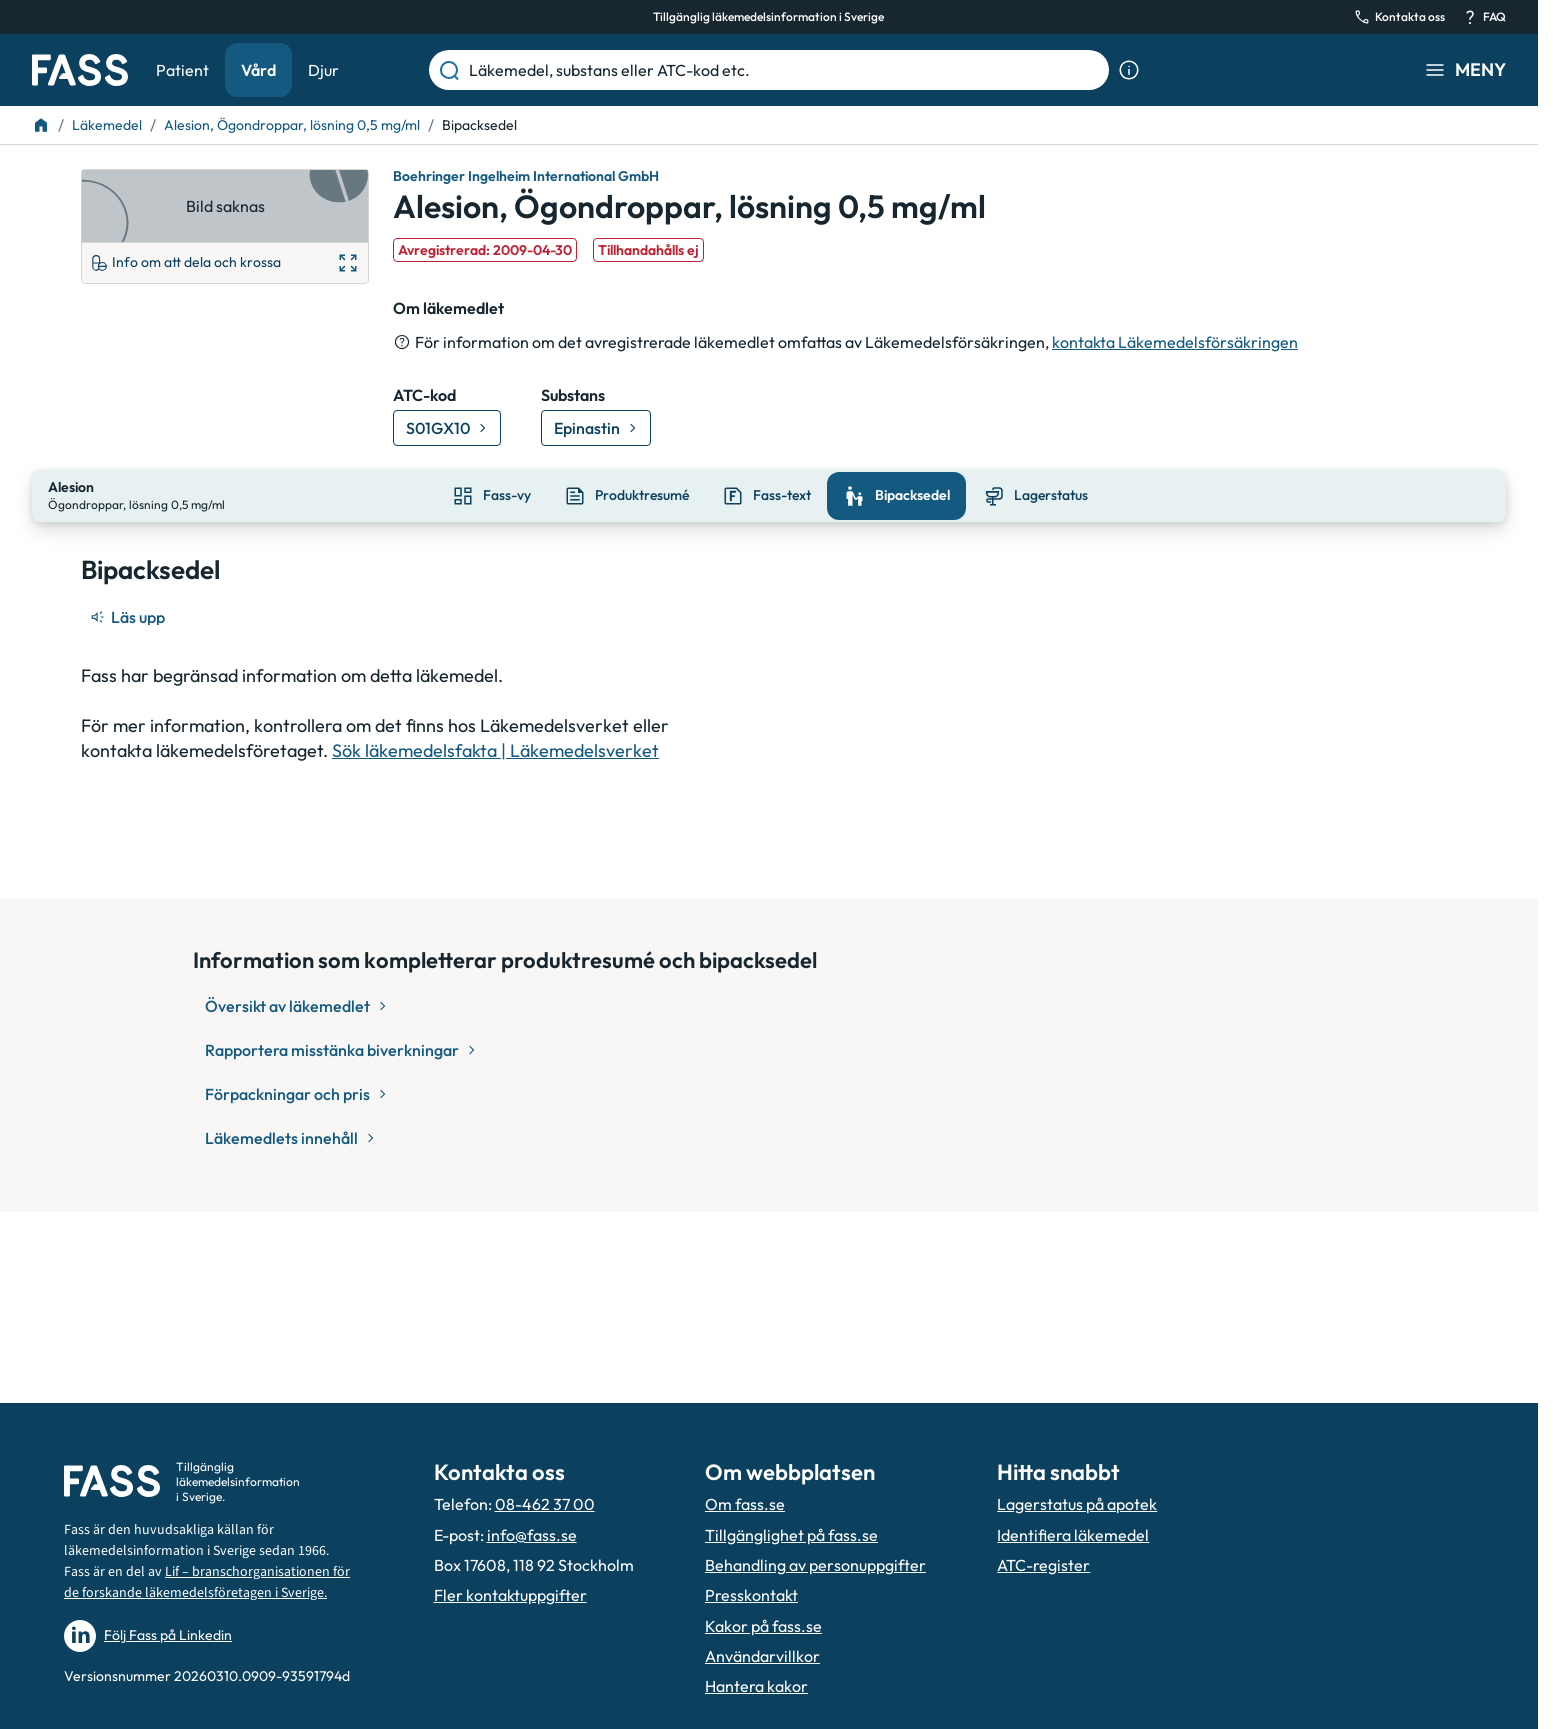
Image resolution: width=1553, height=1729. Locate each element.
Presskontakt (751, 1595)
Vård (258, 70)
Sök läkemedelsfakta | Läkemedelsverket (495, 748)
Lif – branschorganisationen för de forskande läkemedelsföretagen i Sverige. (207, 1582)
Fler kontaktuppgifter (510, 1595)
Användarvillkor (762, 1656)
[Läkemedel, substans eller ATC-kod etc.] (785, 70)
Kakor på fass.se (763, 1626)
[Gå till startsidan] (80, 70)
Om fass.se (745, 1504)
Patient (182, 70)
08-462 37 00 (545, 1504)
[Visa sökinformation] (1129, 70)
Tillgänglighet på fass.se (791, 1535)
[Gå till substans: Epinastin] (596, 428)
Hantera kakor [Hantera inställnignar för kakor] (756, 1686)
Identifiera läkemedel (1073, 1535)
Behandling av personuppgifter (815, 1565)
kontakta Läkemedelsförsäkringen (1175, 342)
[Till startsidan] (41, 125)
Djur (323, 70)
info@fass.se (532, 1535)
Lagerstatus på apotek (1077, 1504)
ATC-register (1043, 1565)
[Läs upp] (129, 615)
